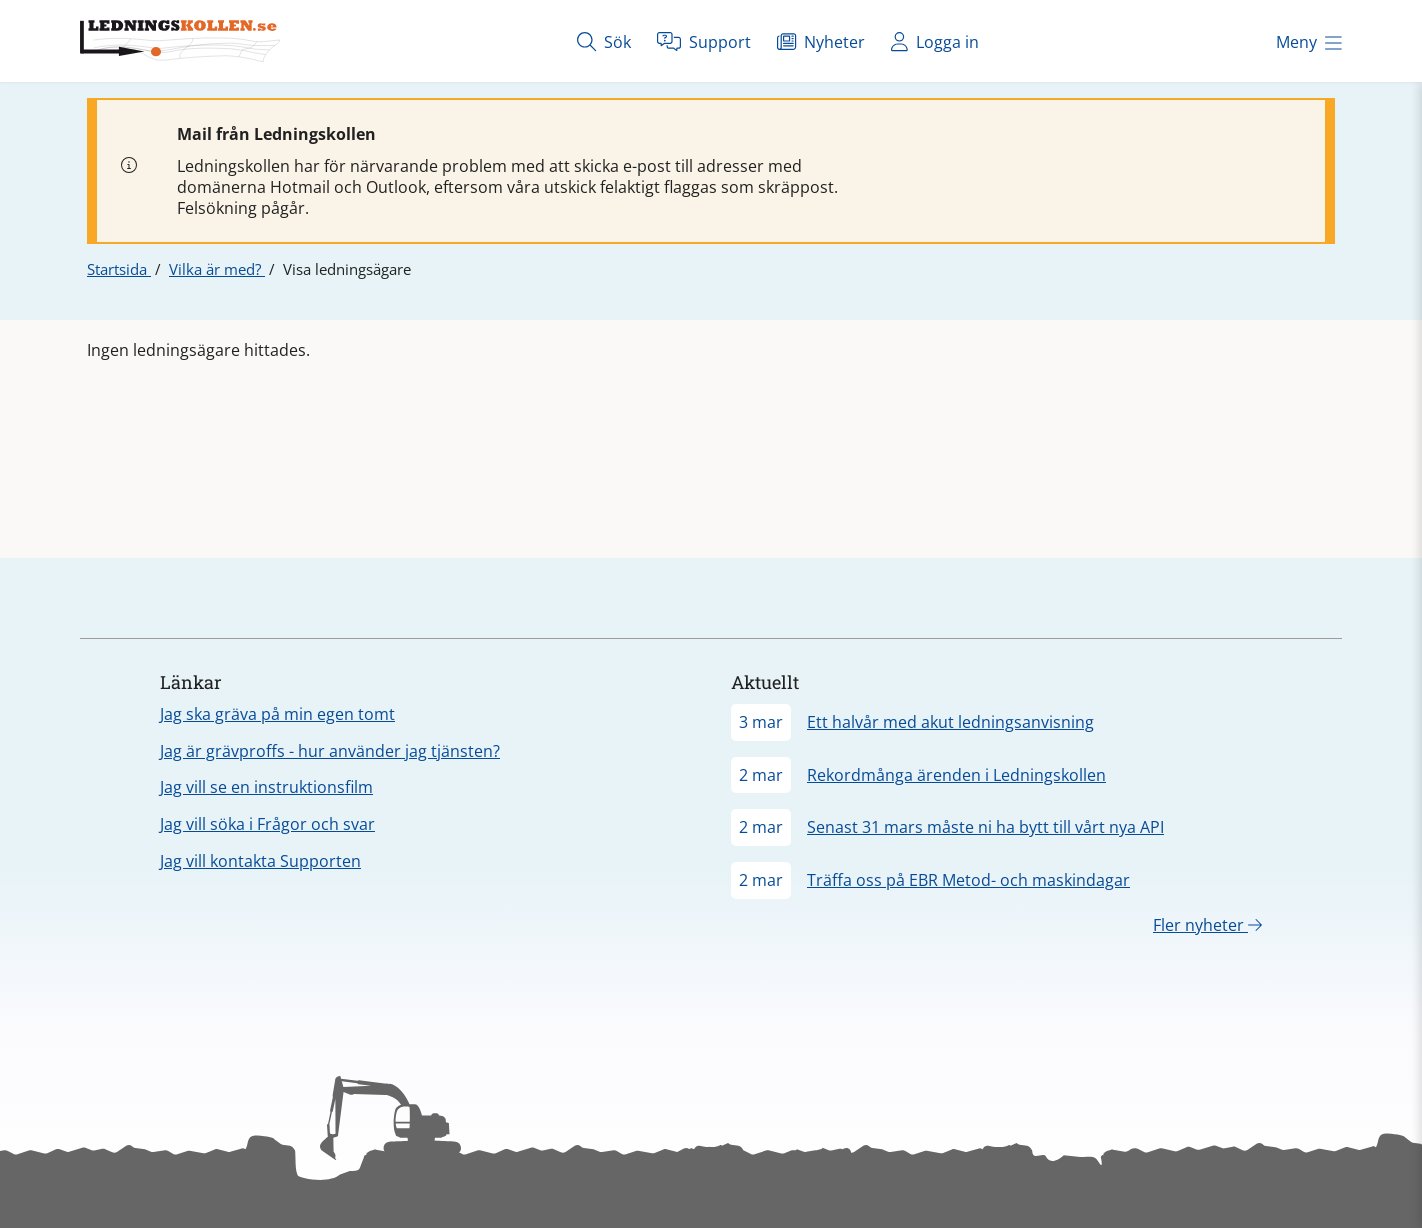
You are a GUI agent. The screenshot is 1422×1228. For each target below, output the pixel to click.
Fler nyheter (1207, 925)
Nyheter (821, 41)
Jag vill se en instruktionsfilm (266, 787)
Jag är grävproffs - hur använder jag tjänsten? (330, 751)
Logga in (935, 41)
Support (704, 41)
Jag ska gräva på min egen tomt (277, 714)
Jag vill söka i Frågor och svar (267, 824)
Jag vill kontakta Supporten (260, 861)
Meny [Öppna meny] (1309, 42)
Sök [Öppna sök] (604, 41)
